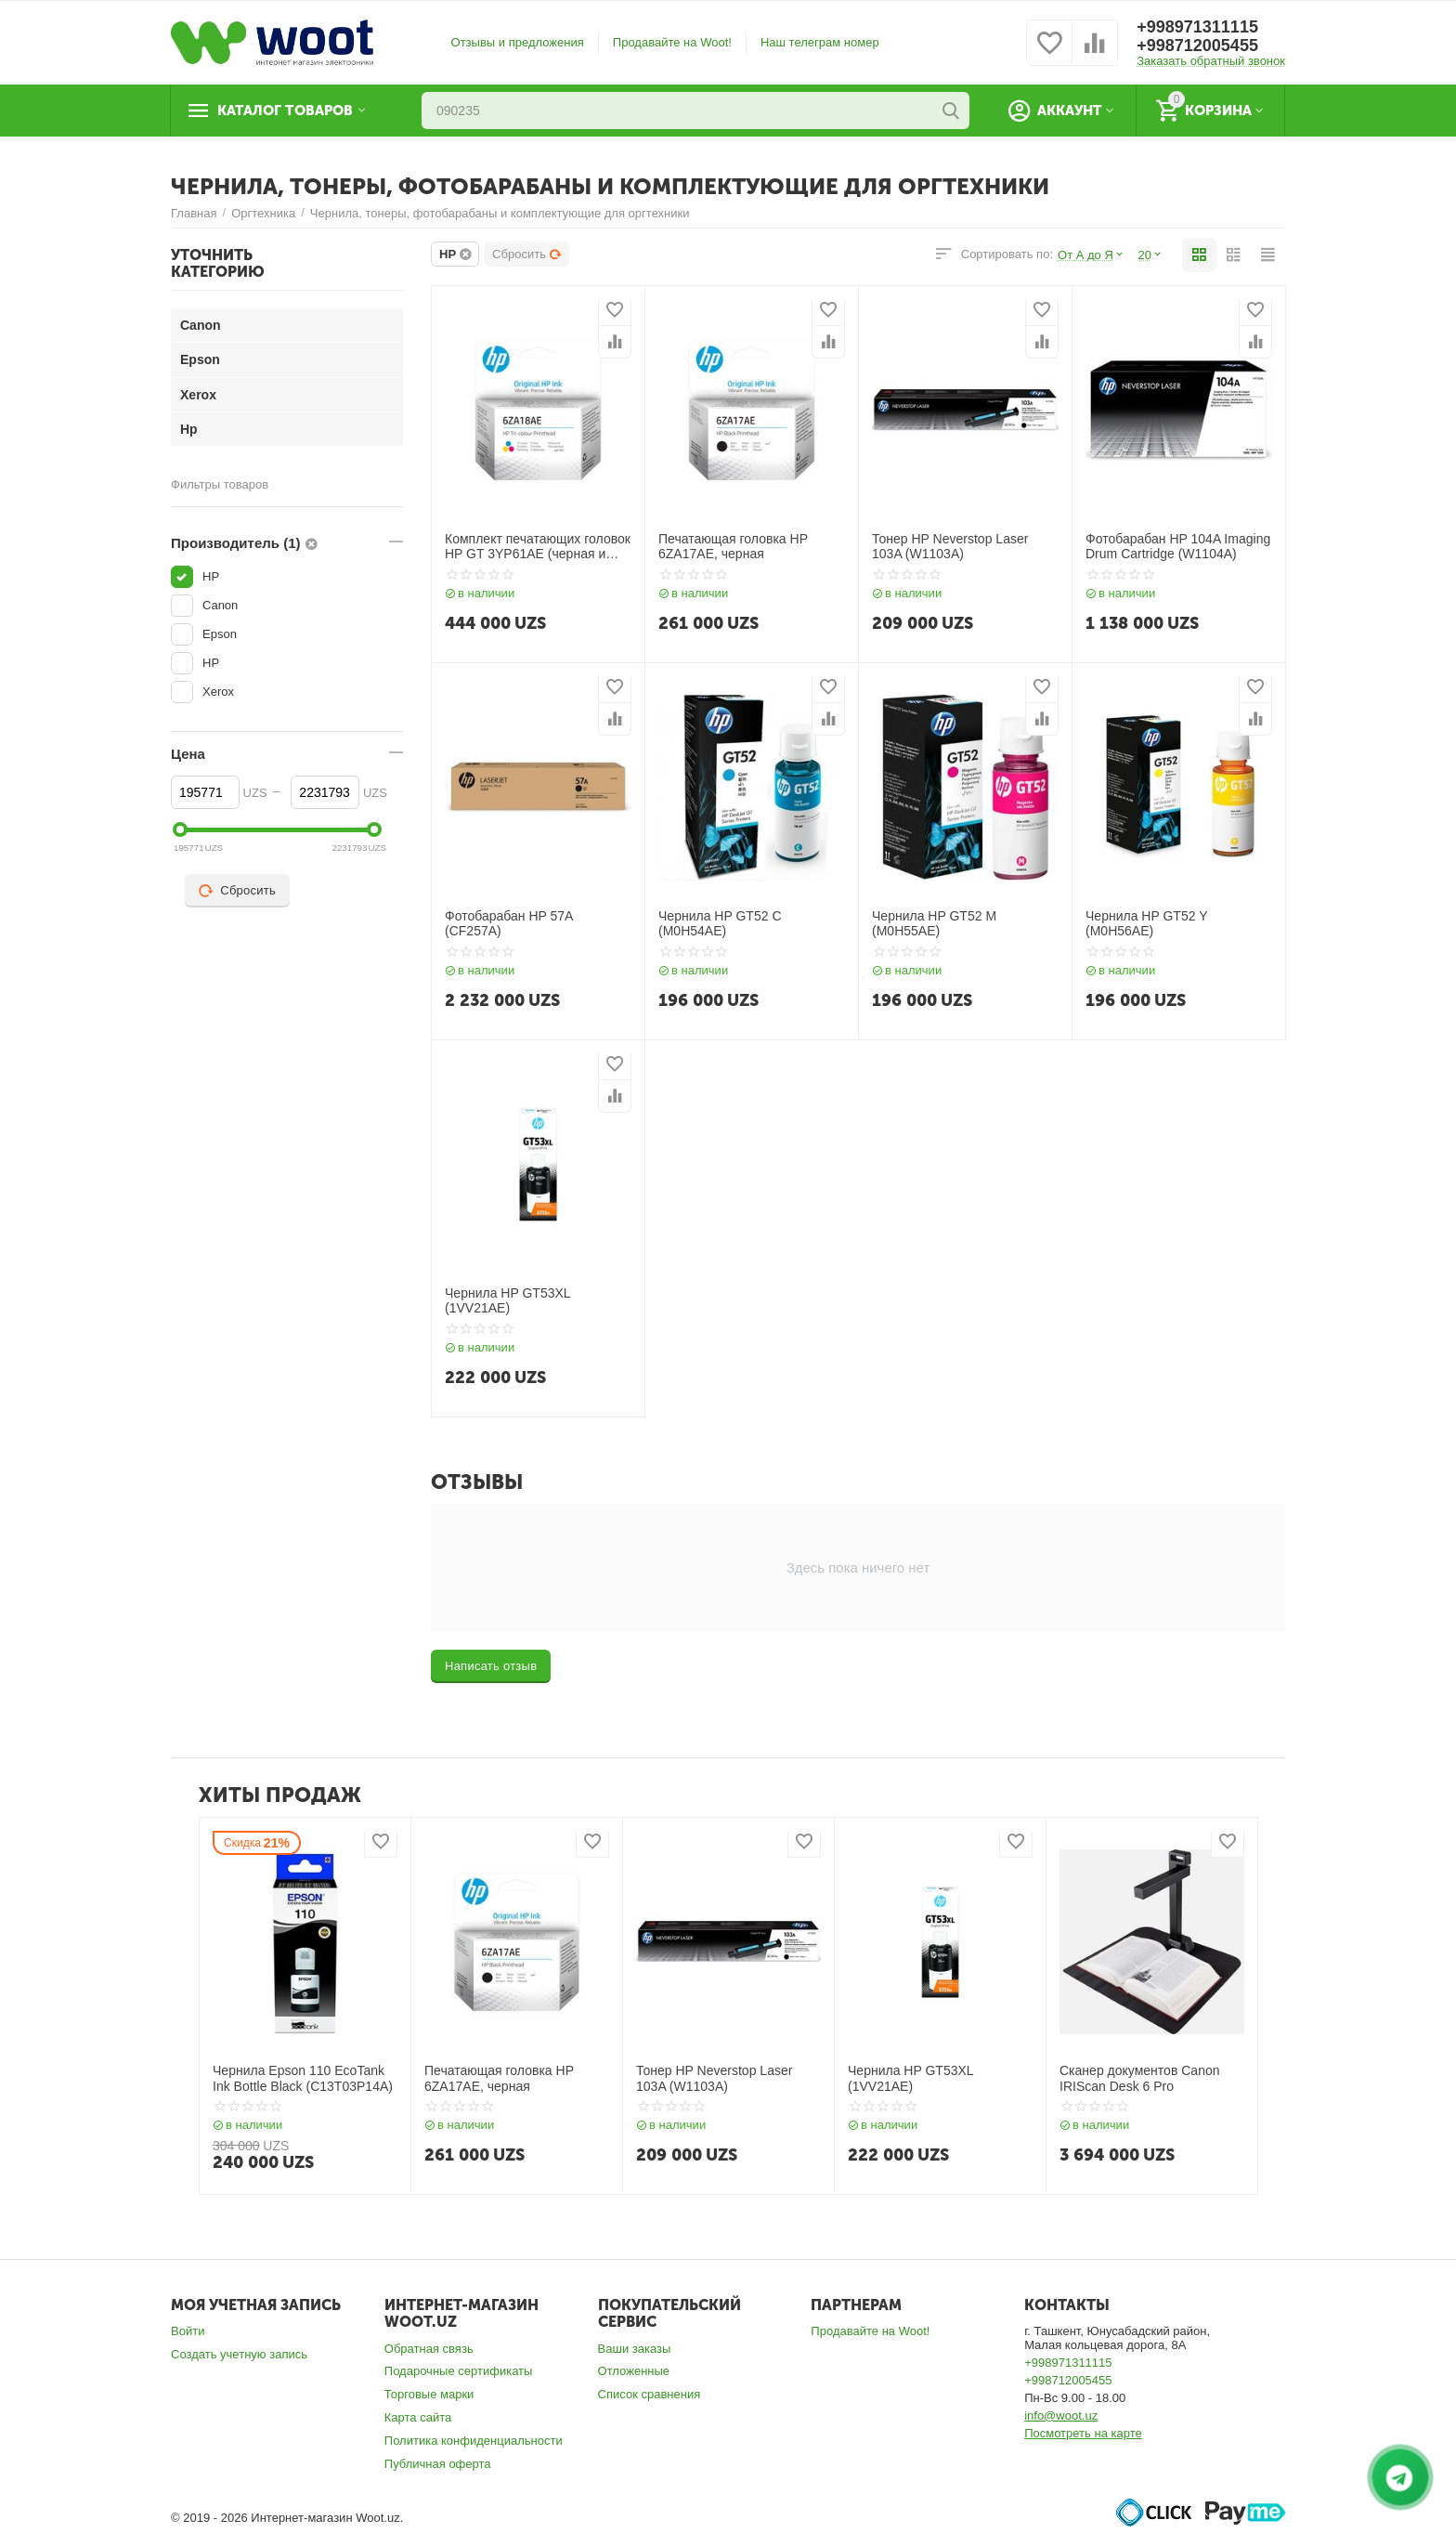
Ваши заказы (634, 2349)
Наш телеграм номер (819, 42)
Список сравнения (649, 2394)
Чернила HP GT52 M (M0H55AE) (934, 923)
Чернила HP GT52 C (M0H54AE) (720, 923)
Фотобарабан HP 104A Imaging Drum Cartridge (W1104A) (1178, 546)
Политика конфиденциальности (473, 2441)
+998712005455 (1197, 45)
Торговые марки (429, 2394)
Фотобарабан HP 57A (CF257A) (509, 923)
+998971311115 (1197, 27)
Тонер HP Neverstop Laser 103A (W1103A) (950, 546)
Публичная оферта (437, 2464)
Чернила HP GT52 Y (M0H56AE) (1146, 923)
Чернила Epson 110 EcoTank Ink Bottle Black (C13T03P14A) (303, 2078)
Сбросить (527, 254)
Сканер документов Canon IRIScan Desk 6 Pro (1140, 2078)
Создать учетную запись (239, 2354)
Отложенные (634, 2371)
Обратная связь (429, 2349)
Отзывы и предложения (517, 42)
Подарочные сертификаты (458, 2371)
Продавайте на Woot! (672, 42)
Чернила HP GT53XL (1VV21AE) (507, 1301)
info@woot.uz (1061, 2415)
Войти (187, 2331)
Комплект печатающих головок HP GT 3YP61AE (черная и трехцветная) (537, 547)
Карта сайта (418, 2417)
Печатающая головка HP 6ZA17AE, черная (733, 546)
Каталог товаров (285, 110)
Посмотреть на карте (1083, 2433)
